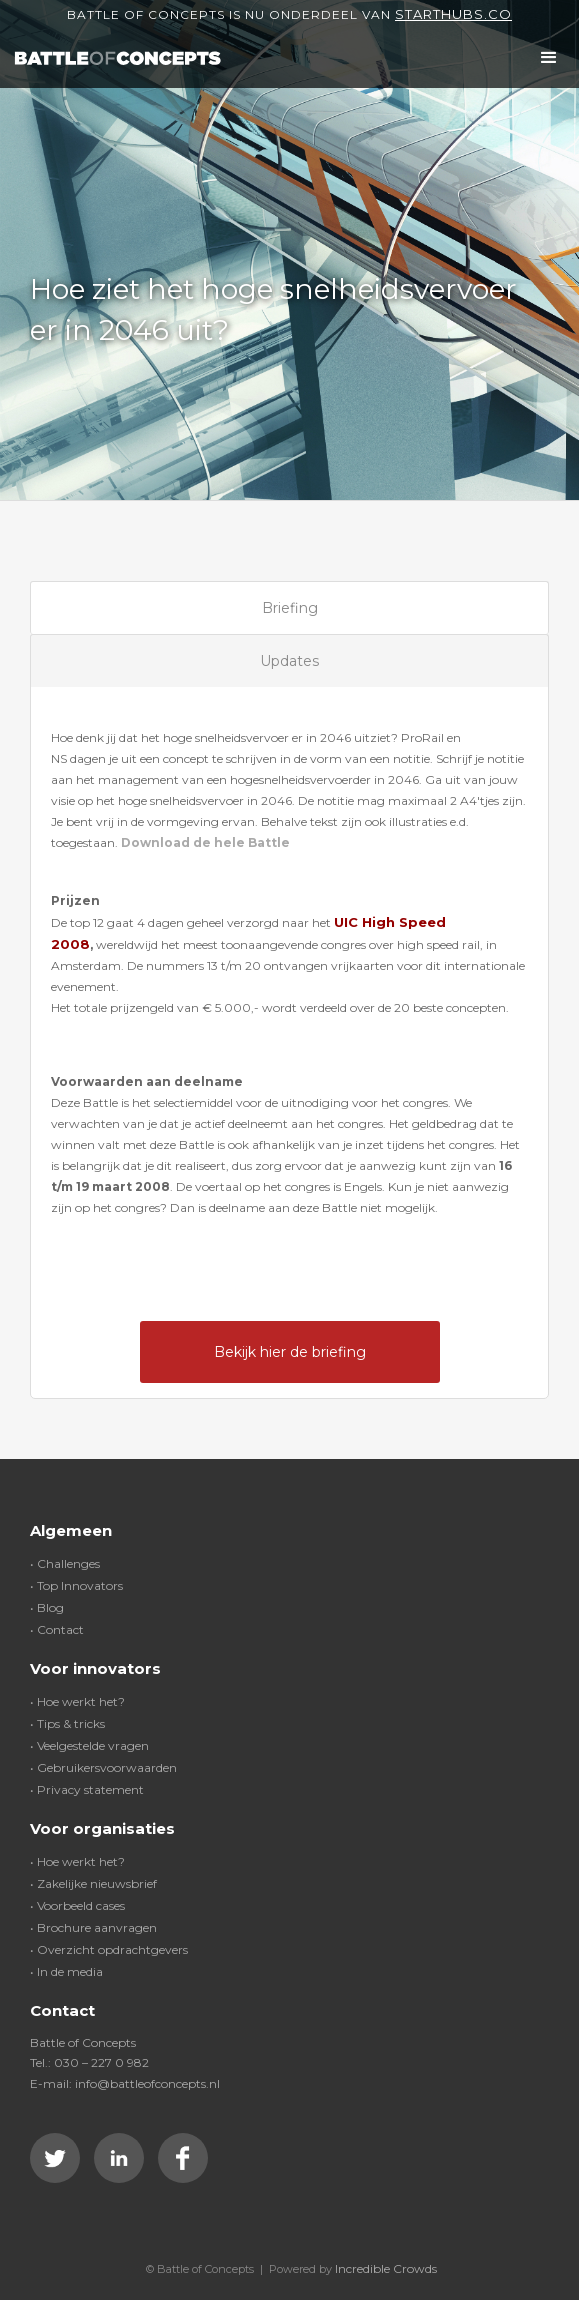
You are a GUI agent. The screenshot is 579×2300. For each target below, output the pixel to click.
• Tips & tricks (67, 1723)
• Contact (57, 1629)
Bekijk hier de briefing (290, 1352)
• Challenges (65, 1563)
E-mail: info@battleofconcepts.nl (125, 2083)
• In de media (66, 1971)
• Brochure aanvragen (93, 1927)
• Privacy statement (87, 1789)
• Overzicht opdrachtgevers (109, 1949)
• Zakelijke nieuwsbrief (93, 1883)
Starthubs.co (453, 14)
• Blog (47, 1607)
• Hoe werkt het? (77, 1701)
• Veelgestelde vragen (89, 1745)
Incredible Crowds (386, 2268)
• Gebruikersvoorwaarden (103, 1767)
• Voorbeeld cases (77, 1905)
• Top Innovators (76, 1585)
